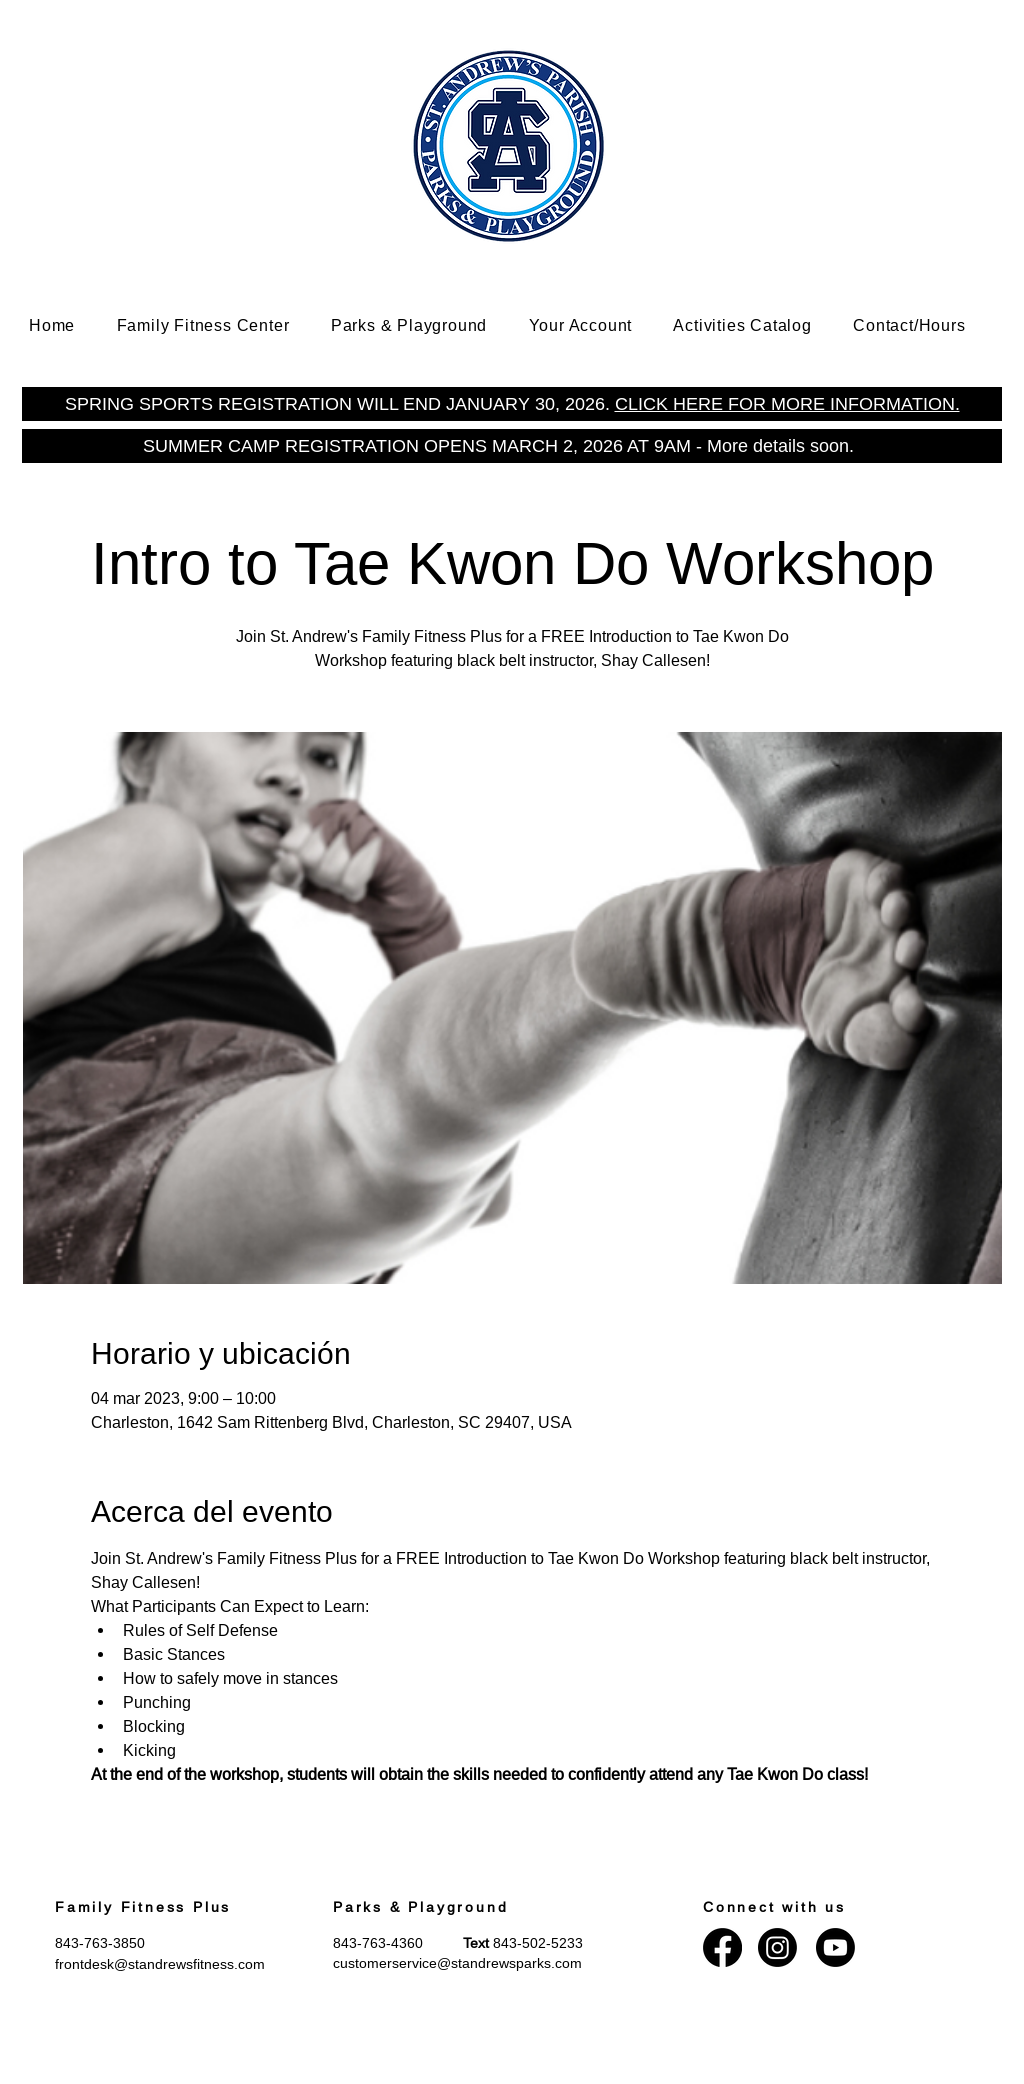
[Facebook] (722, 1947)
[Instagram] (777, 1947)
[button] (218, 325)
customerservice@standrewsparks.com (457, 1963)
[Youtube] (835, 1947)
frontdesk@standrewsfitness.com (160, 1964)
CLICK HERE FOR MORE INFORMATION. (787, 403)
